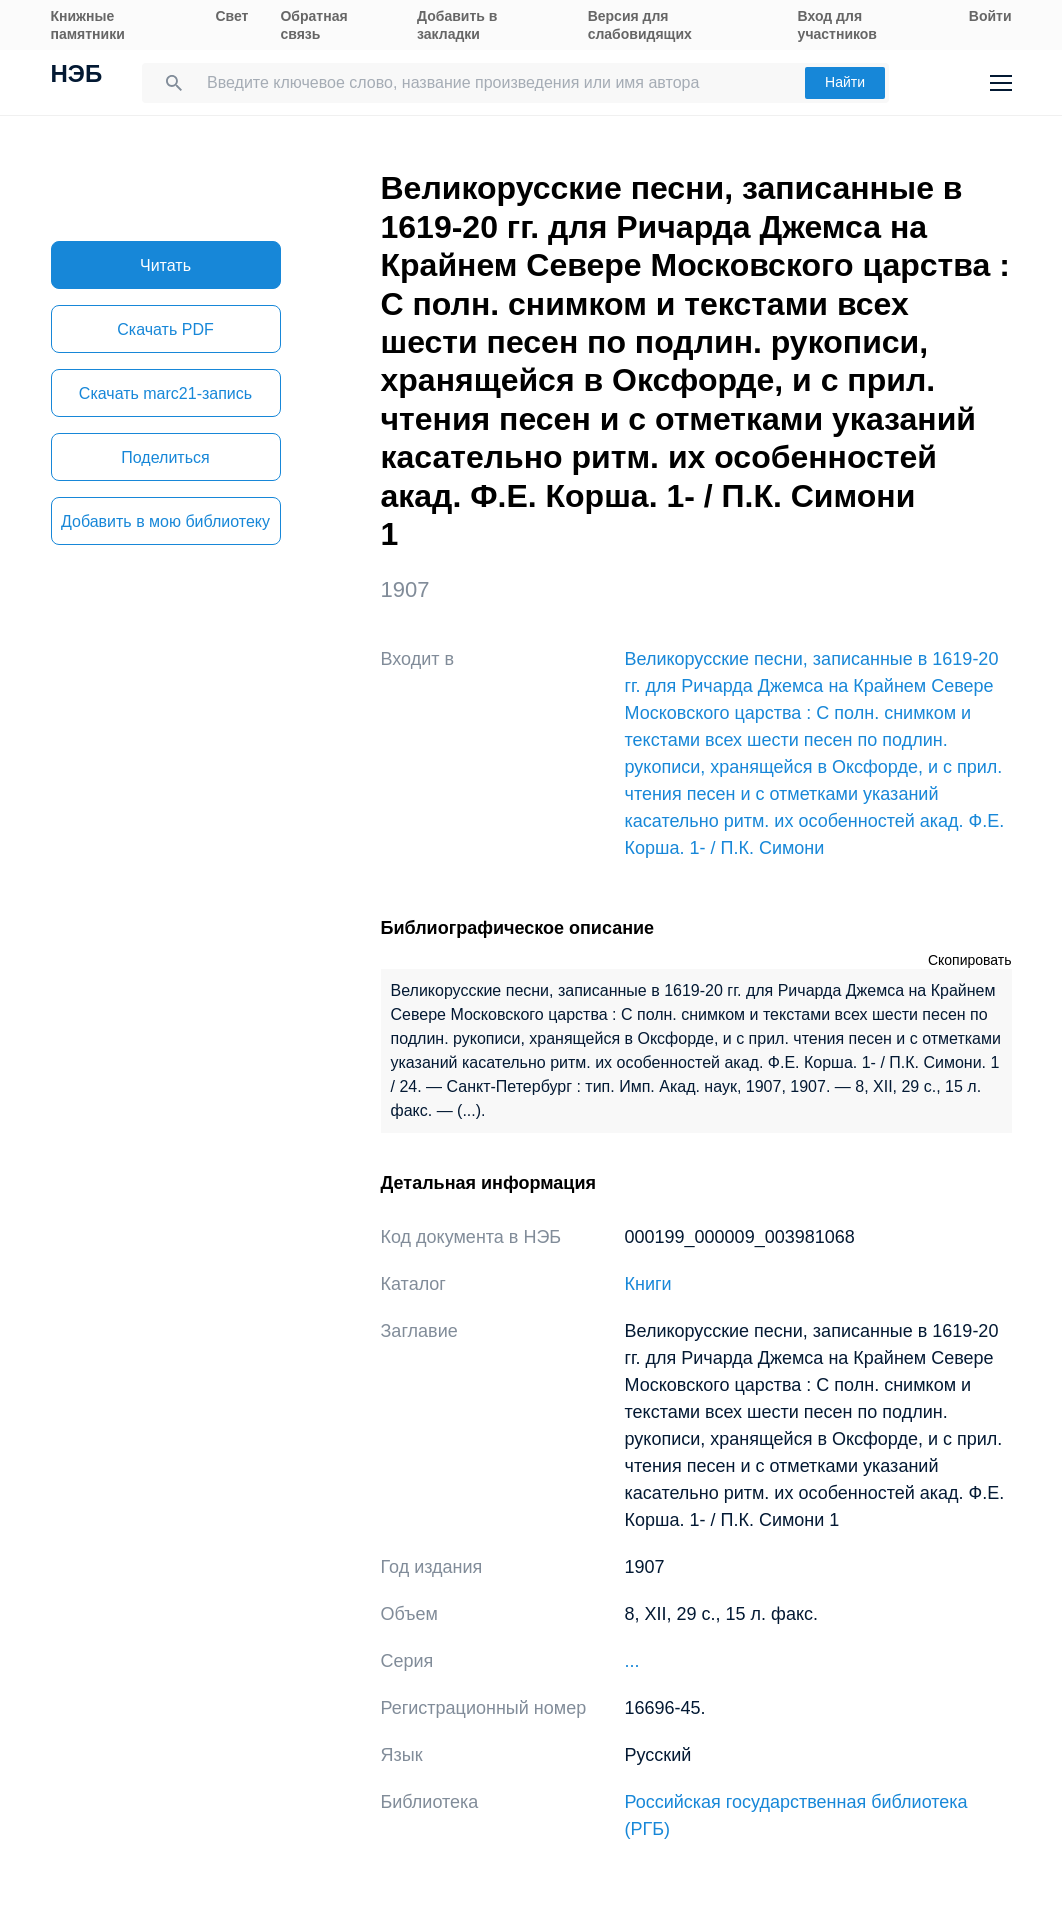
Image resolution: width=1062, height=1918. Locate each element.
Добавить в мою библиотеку (165, 521)
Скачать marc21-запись (165, 393)
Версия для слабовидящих (640, 25)
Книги (648, 1284)
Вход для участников (837, 25)
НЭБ (77, 76)
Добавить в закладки (457, 25)
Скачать (165, 329)
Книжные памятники (88, 25)
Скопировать (970, 960)
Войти (990, 16)
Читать (165, 265)
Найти (845, 82)
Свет (231, 16)
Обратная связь (313, 25)
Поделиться (165, 457)
